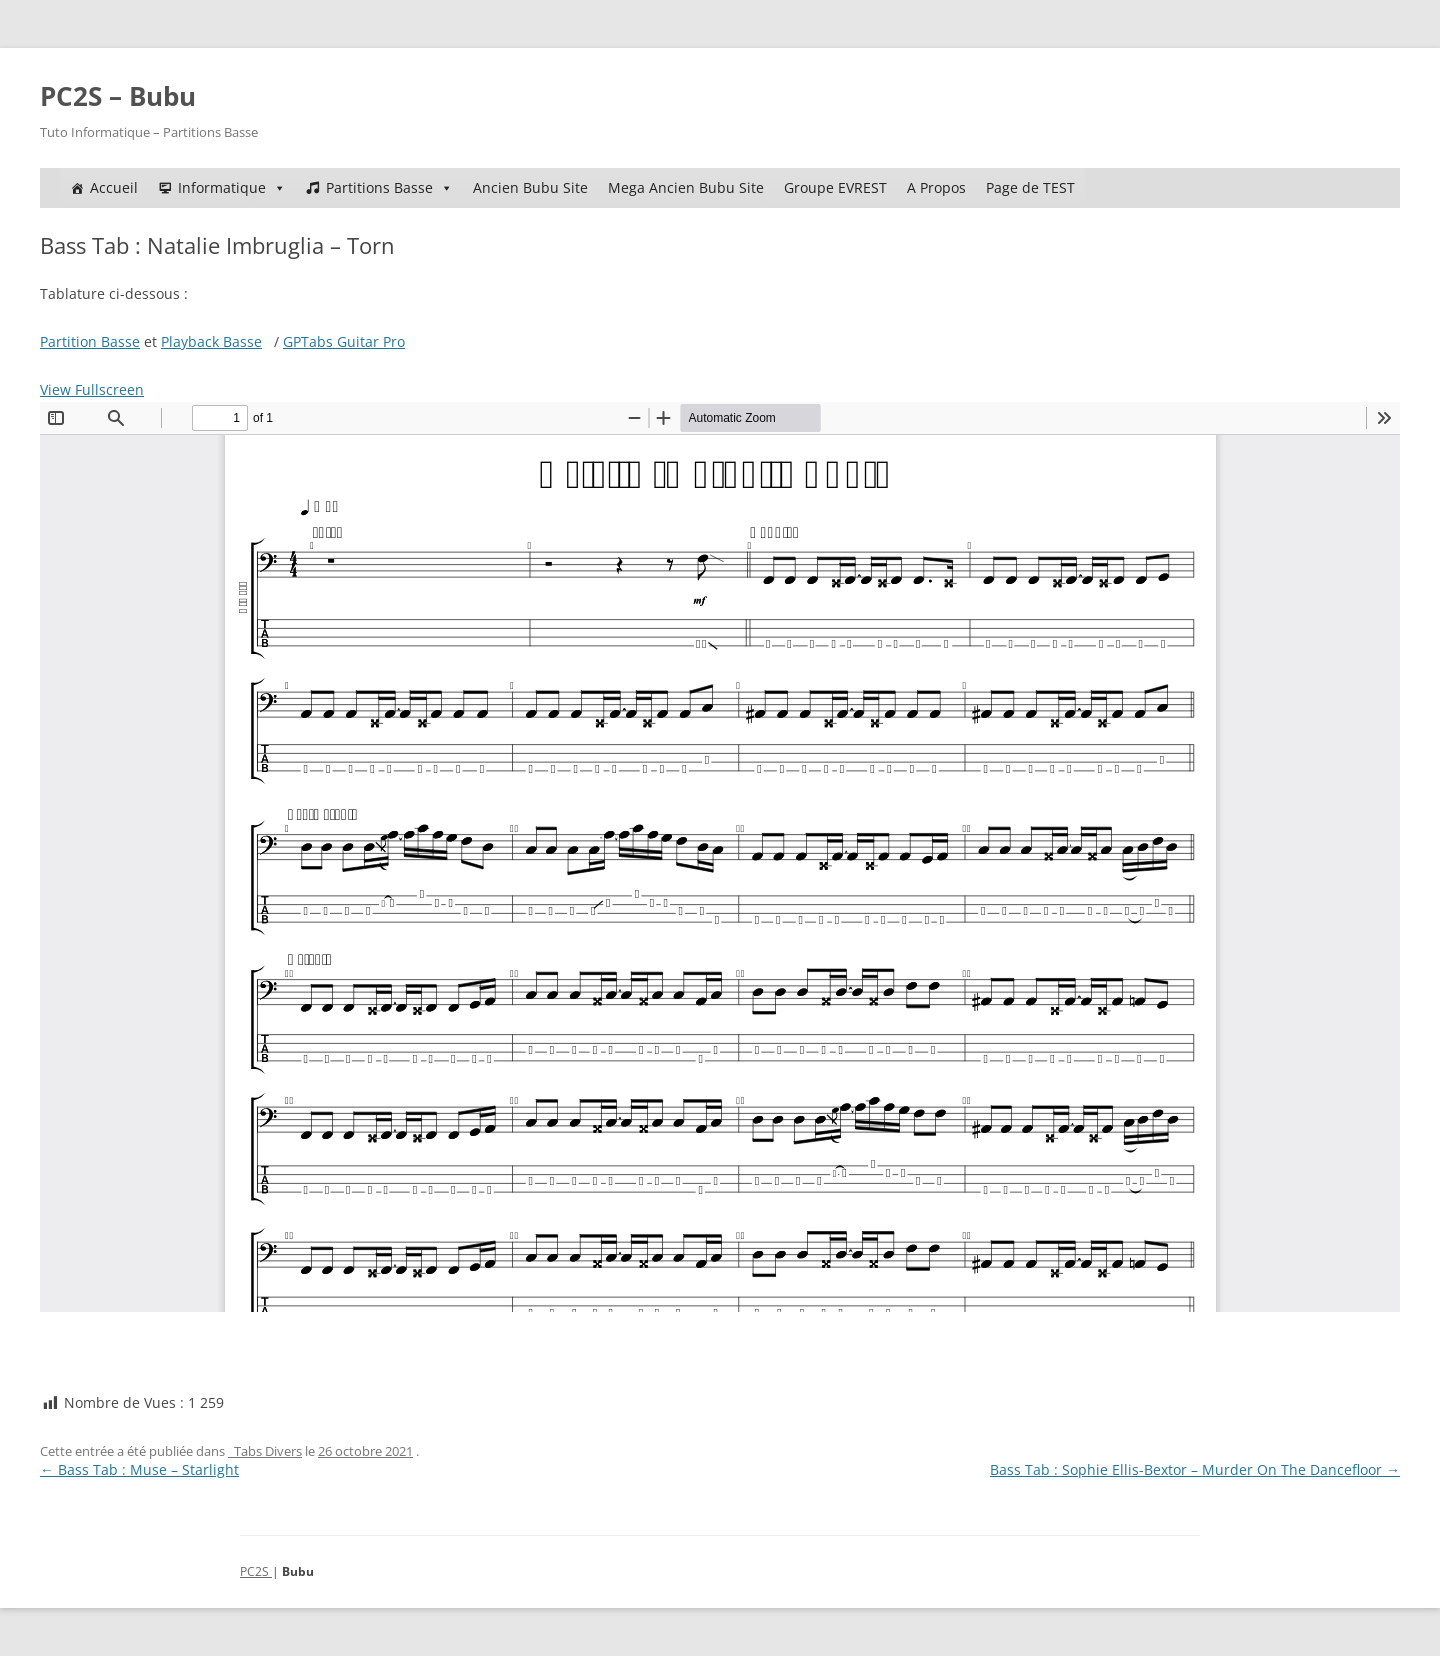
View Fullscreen (92, 389)
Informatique (232, 188)
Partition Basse (90, 341)
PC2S (256, 1571)
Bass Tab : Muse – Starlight (139, 1469)
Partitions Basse (389, 188)
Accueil (114, 187)
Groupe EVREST (835, 187)
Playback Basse (211, 341)
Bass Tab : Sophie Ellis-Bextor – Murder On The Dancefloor (1195, 1469)
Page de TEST (1030, 187)
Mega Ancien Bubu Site (686, 187)
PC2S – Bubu (118, 96)
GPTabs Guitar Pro (344, 341)
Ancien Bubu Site (530, 187)
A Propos (936, 187)
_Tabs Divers (265, 1451)
